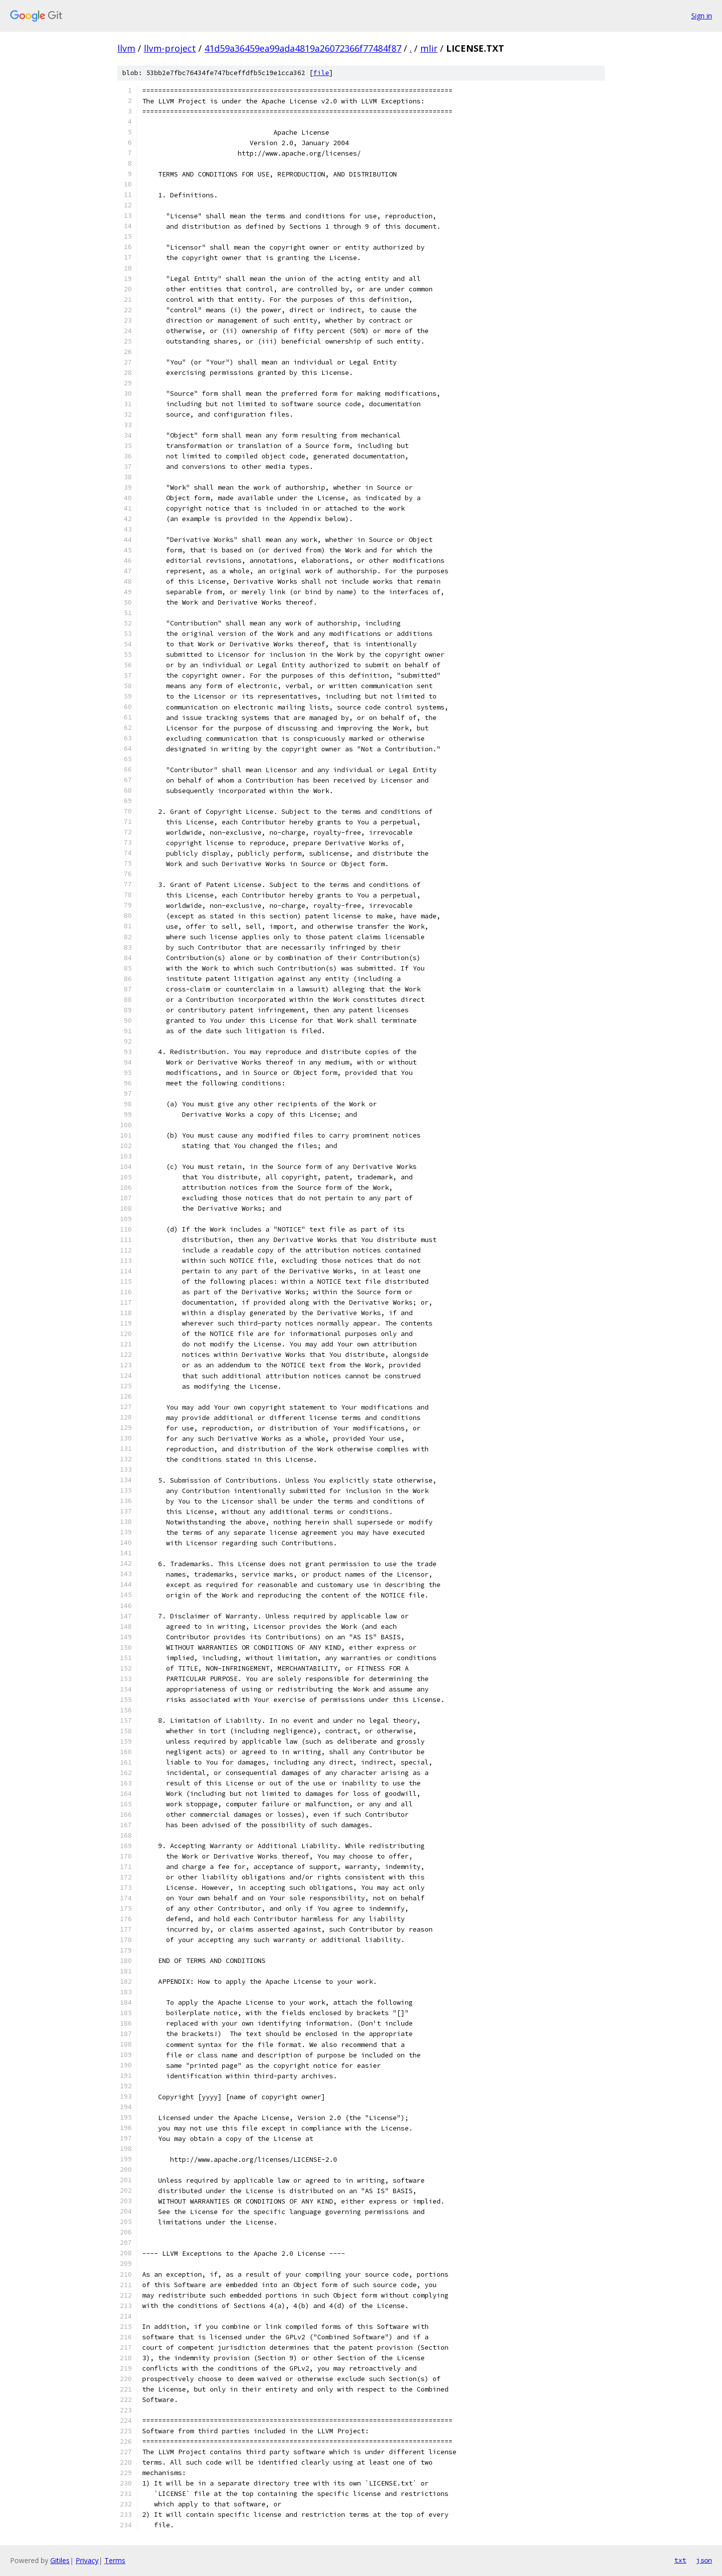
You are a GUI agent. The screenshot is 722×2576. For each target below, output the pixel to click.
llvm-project (170, 48)
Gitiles (60, 2560)
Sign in (701, 15)
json (704, 2560)
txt (680, 2560)
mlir (429, 48)
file (321, 73)
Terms (114, 2560)
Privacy (87, 2560)
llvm (126, 48)
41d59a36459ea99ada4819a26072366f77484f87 (302, 48)
